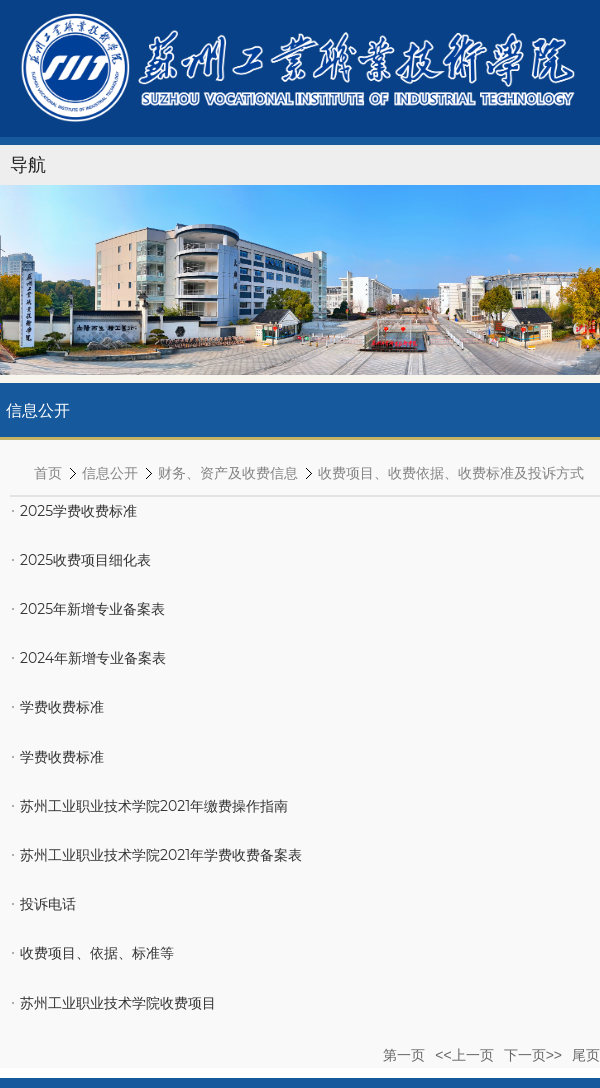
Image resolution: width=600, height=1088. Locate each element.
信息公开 (110, 473)
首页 (48, 473)
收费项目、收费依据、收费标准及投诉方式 (451, 473)
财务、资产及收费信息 (228, 473)
